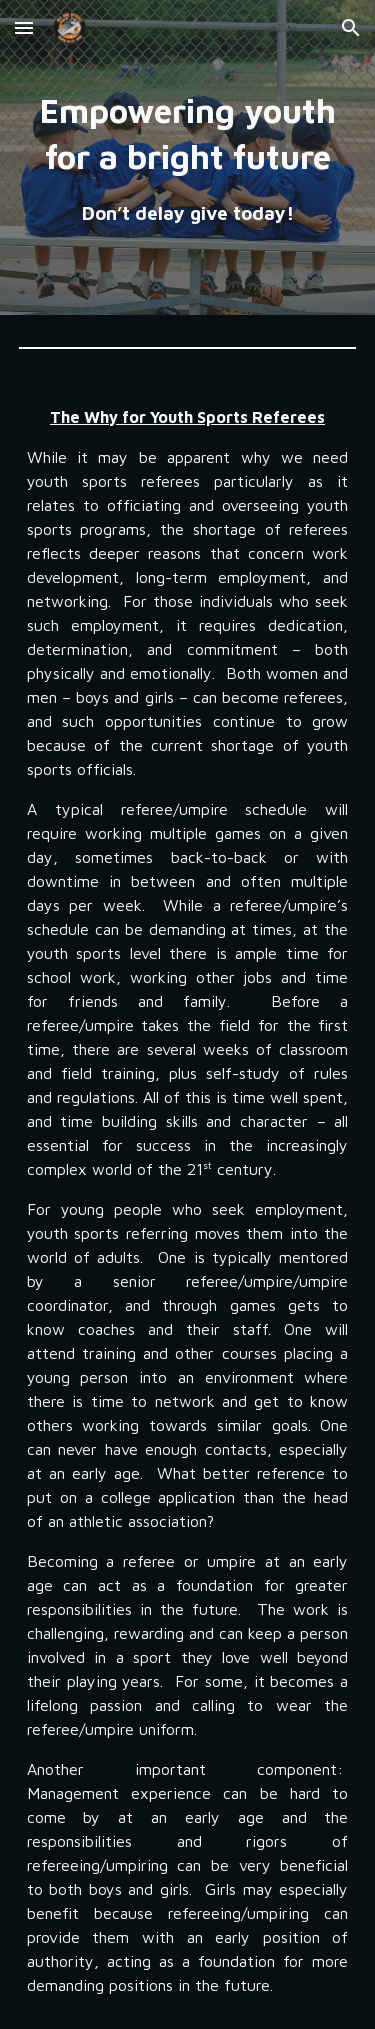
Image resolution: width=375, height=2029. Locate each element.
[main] (188, 157)
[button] (24, 27)
